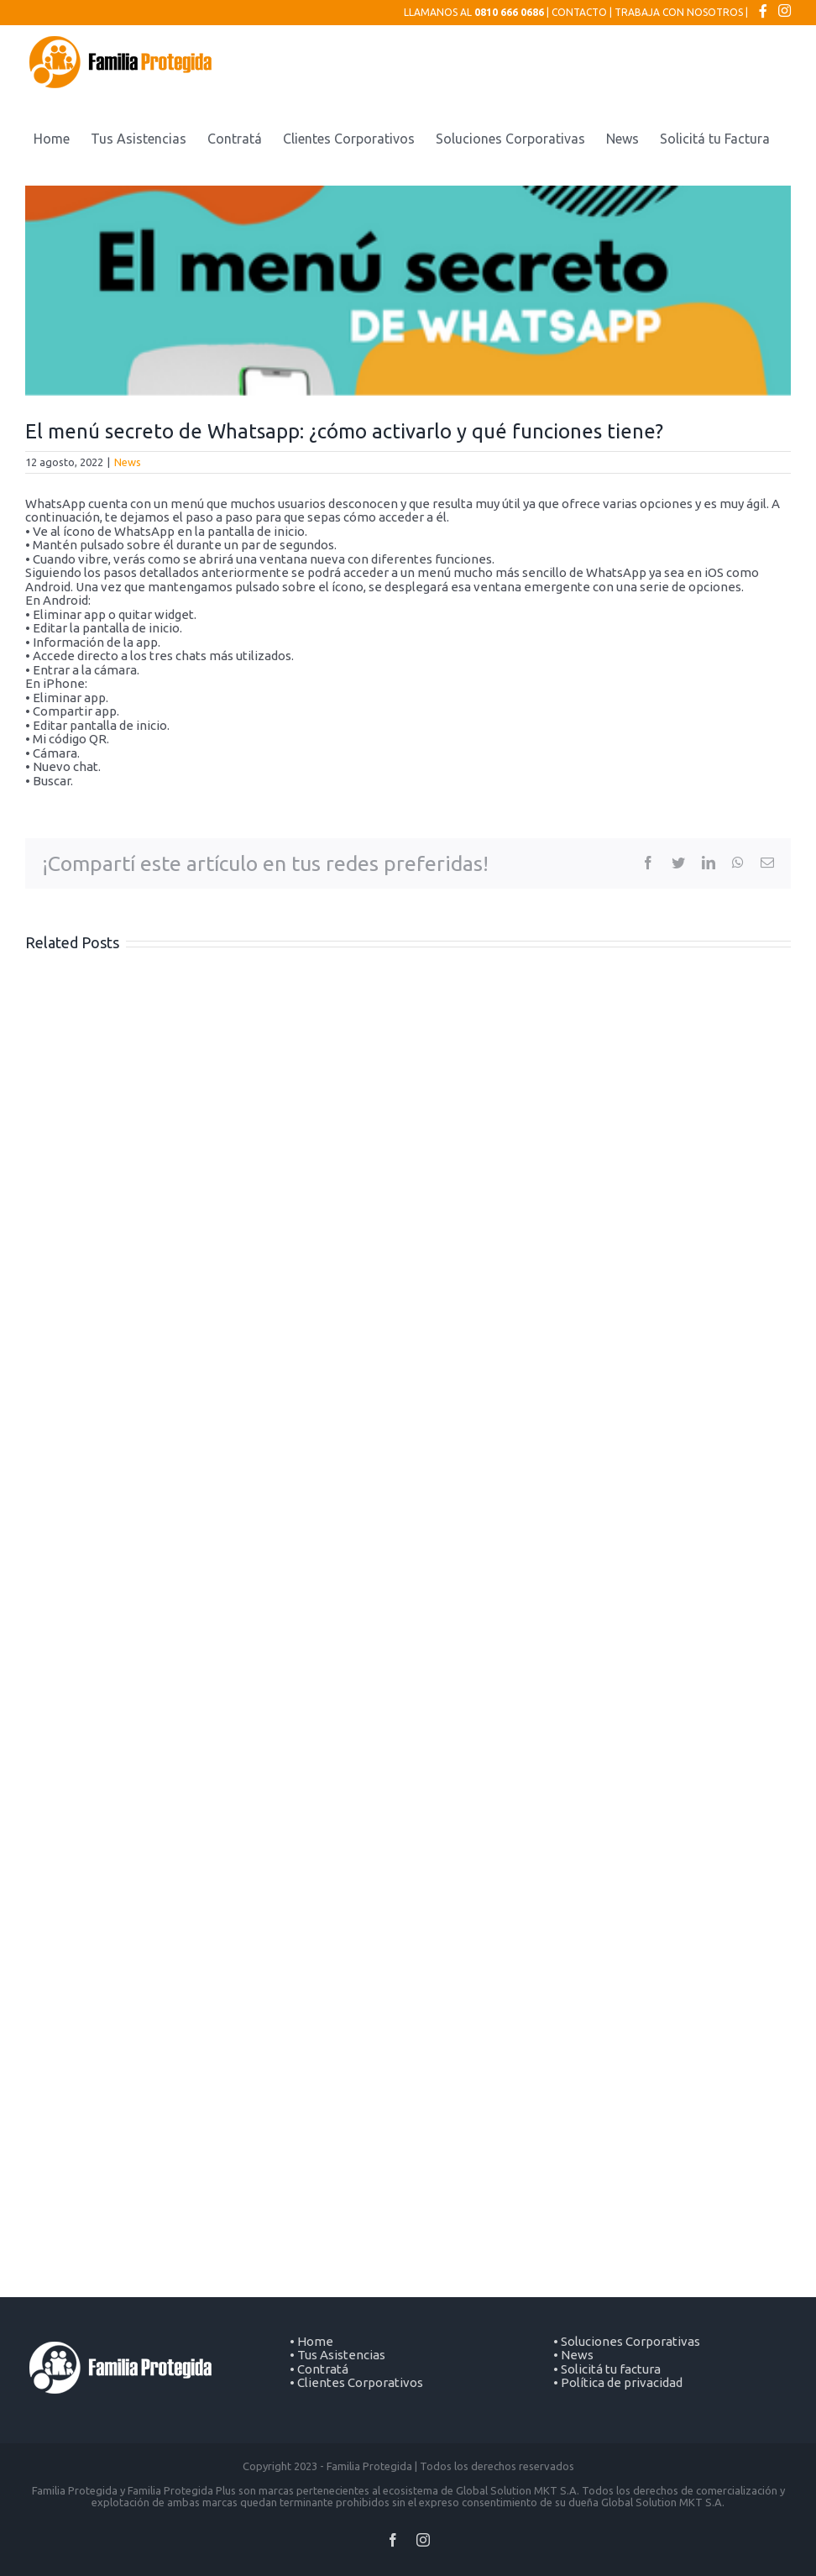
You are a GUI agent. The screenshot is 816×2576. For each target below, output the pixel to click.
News (127, 462)
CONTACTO (579, 12)
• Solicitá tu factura (607, 2369)
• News (573, 2355)
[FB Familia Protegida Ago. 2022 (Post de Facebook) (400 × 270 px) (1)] (408, 291)
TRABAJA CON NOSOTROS (679, 12)
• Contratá (319, 2369)
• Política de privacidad (618, 2382)
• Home (311, 2341)
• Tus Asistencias (337, 2355)
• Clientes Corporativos (356, 2382)
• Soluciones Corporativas (626, 2341)
